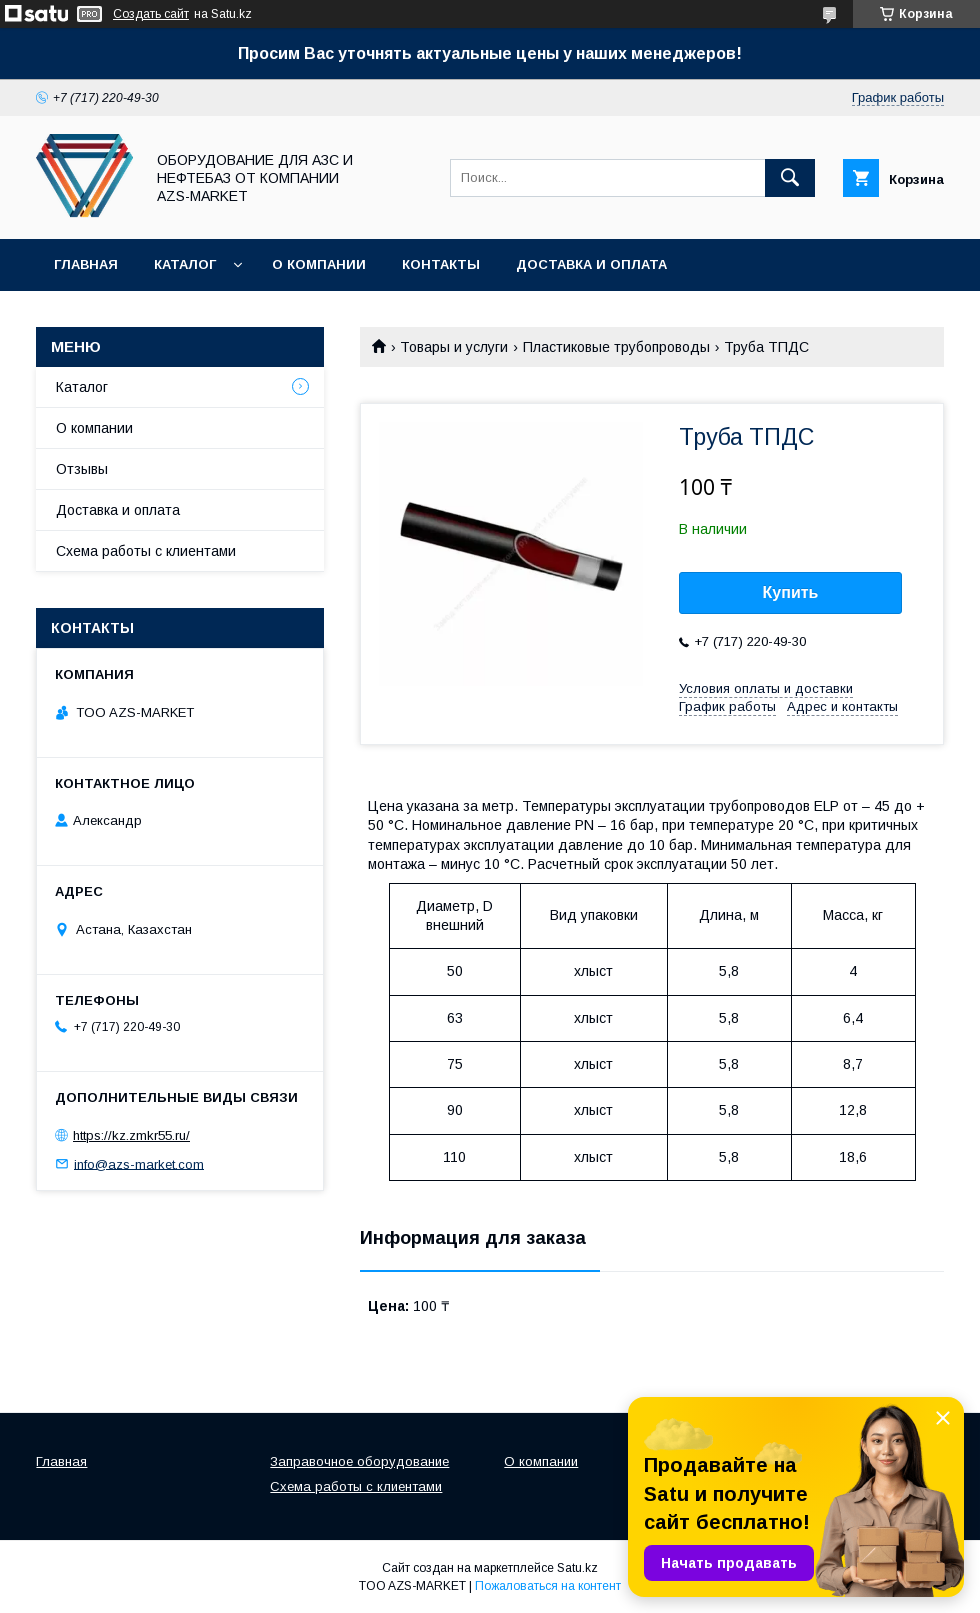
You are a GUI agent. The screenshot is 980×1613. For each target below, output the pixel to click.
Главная (86, 264)
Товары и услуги (454, 347)
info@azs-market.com (139, 1163)
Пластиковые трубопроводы (616, 347)
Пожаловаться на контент (548, 1586)
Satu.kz (577, 1568)
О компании (319, 264)
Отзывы (82, 469)
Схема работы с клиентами (146, 551)
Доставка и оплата (591, 264)
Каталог (185, 264)
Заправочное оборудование (359, 1461)
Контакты (441, 264)
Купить (791, 592)
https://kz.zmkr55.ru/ (131, 1135)
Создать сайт (151, 14)
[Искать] (790, 178)
